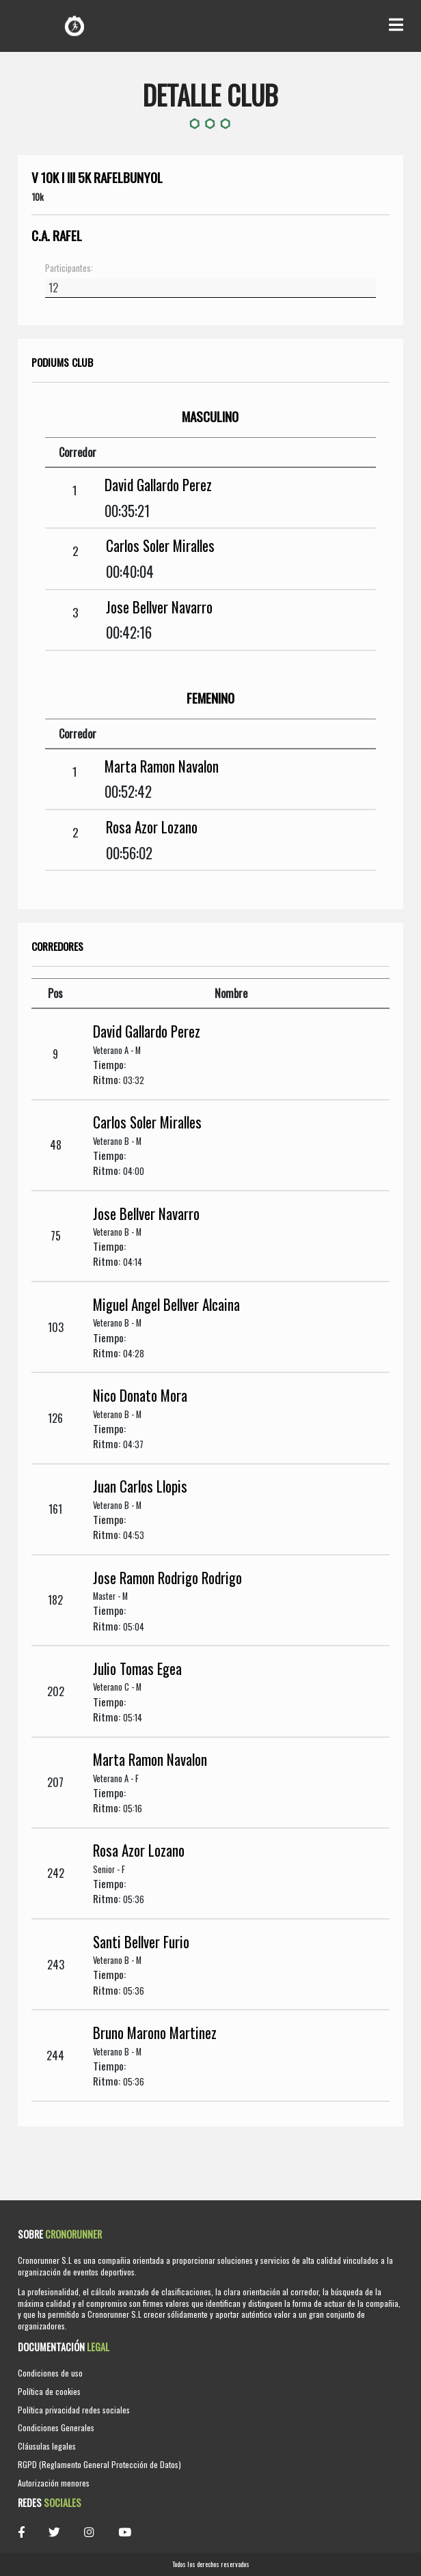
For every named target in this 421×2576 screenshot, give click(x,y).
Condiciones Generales (56, 2427)
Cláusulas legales (47, 2446)
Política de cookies (49, 2391)
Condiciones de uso (50, 2373)
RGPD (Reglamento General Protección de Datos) (99, 2464)
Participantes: (69, 268)
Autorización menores (54, 2483)
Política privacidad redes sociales (74, 2409)
